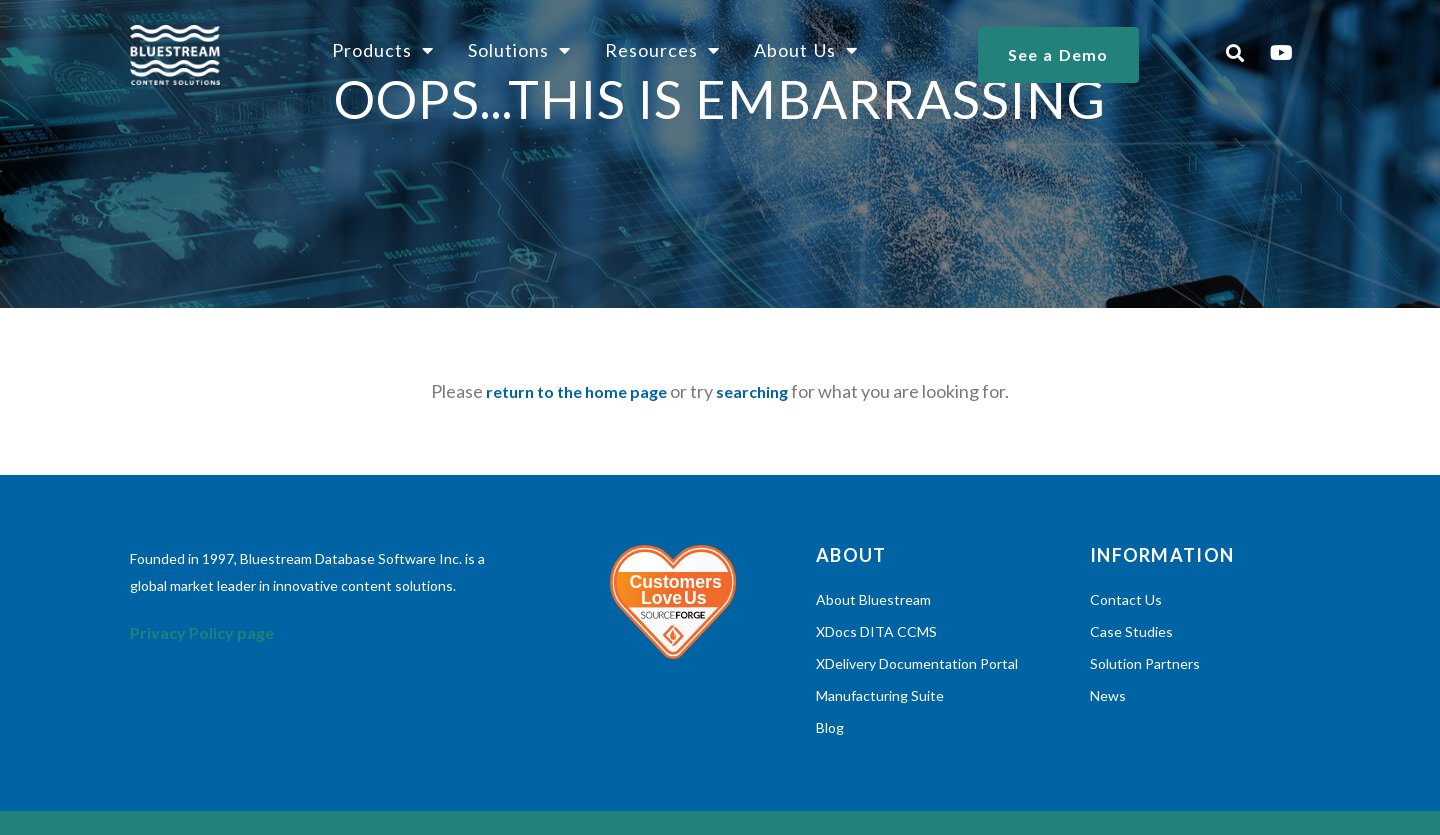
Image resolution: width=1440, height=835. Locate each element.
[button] (1235, 52)
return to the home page (576, 391)
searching (752, 391)
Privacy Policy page (202, 632)
